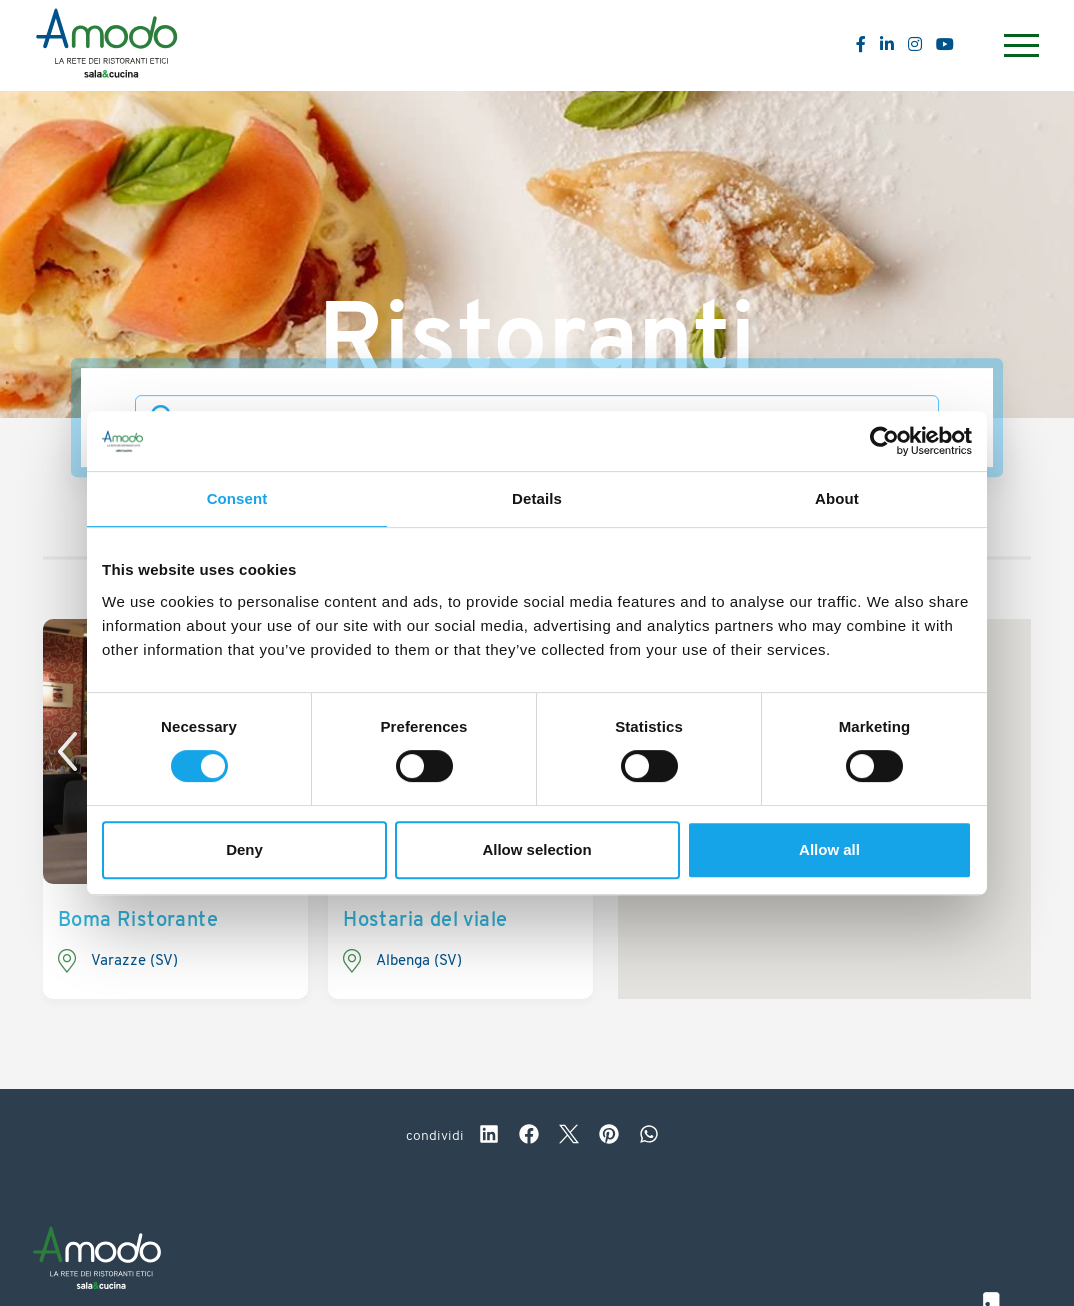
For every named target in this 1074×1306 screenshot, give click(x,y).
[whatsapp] (649, 1137)
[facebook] (529, 1137)
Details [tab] (537, 498)
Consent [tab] (237, 498)
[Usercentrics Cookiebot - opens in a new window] (884, 441)
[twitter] (569, 1137)
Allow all (829, 849)
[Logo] (106, 46)
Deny (244, 849)
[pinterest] (609, 1137)
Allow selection (536, 849)
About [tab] (837, 498)
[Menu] (1019, 45)
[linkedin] (489, 1137)
